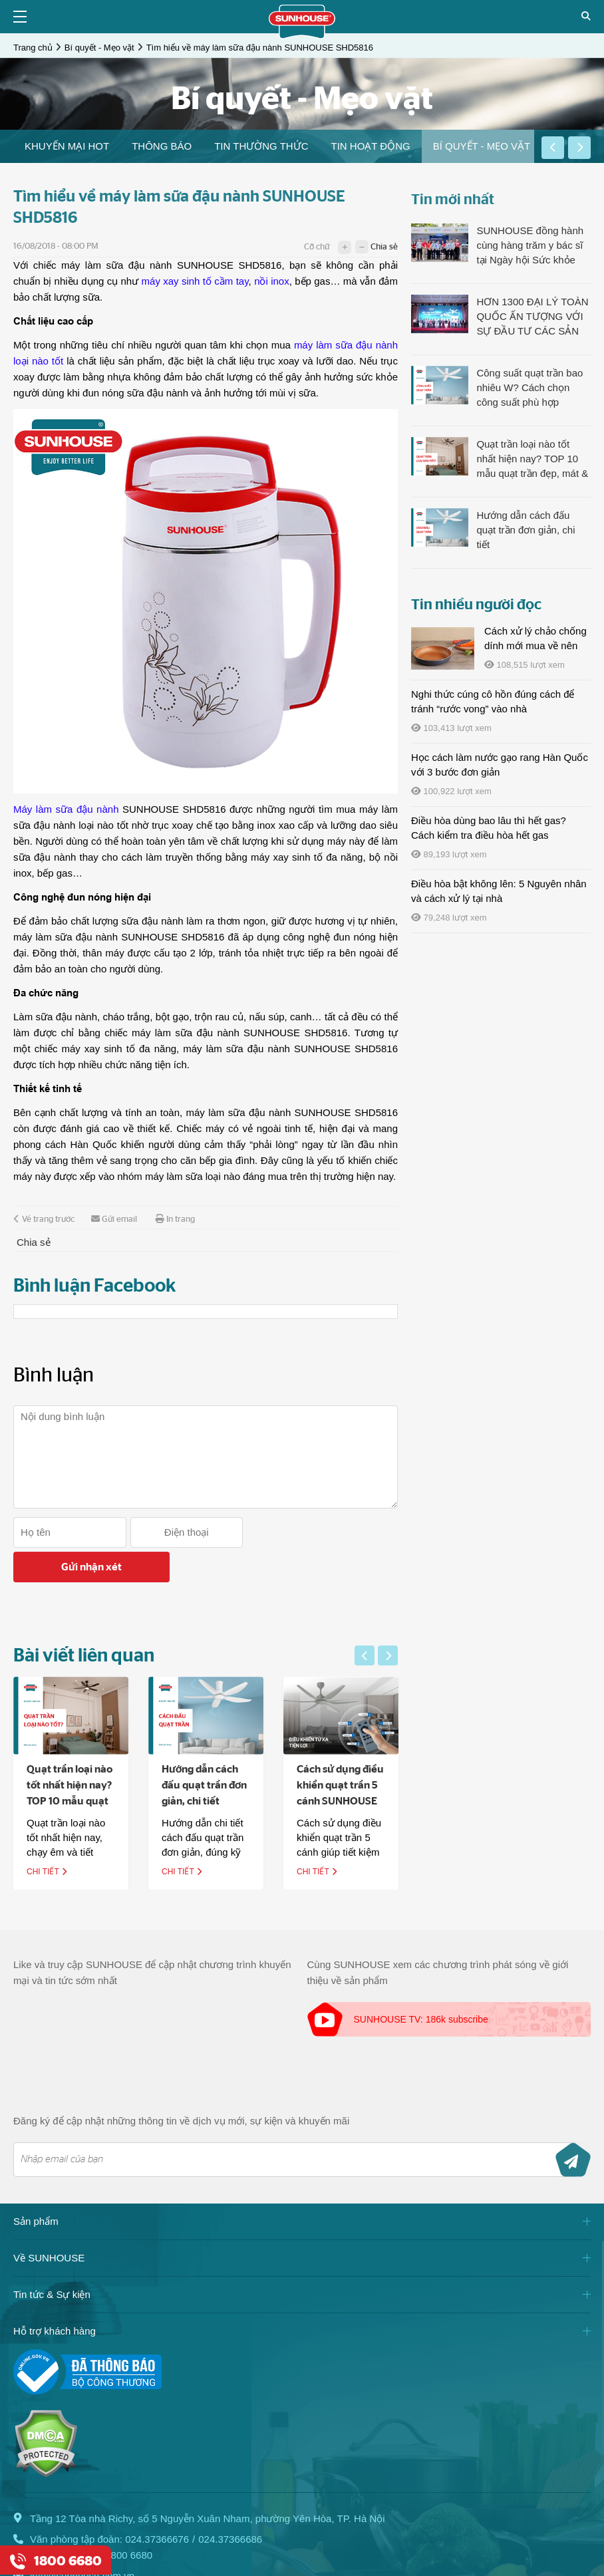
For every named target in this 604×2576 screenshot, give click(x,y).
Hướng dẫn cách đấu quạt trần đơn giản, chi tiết (210, 1750)
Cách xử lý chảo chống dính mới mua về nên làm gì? (535, 645)
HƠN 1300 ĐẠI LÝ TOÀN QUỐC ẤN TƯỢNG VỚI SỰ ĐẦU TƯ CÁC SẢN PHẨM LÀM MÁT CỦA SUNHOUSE (532, 317)
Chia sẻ (384, 247)
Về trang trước (44, 1219)
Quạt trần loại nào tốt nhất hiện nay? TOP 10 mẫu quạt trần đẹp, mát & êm (75, 1766)
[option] (66, 146)
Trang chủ (33, 48)
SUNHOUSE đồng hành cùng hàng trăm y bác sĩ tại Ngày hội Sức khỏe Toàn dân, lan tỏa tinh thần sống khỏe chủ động (533, 246)
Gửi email (114, 1219)
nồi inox (271, 281)
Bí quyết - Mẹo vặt (99, 48)
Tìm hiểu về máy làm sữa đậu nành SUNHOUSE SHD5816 (259, 48)
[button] (552, 147)
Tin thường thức (261, 146)
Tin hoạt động (370, 146)
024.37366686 (230, 2504)
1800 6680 (128, 2520)
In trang (175, 1219)
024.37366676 (157, 2504)
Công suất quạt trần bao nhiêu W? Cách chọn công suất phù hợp (529, 387)
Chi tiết (53, 1837)
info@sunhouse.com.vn (82, 2541)
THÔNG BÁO (162, 146)
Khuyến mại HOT (67, 146)
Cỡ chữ (316, 247)
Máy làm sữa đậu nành (66, 809)
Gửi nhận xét (322, 1532)
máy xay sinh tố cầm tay (195, 281)
